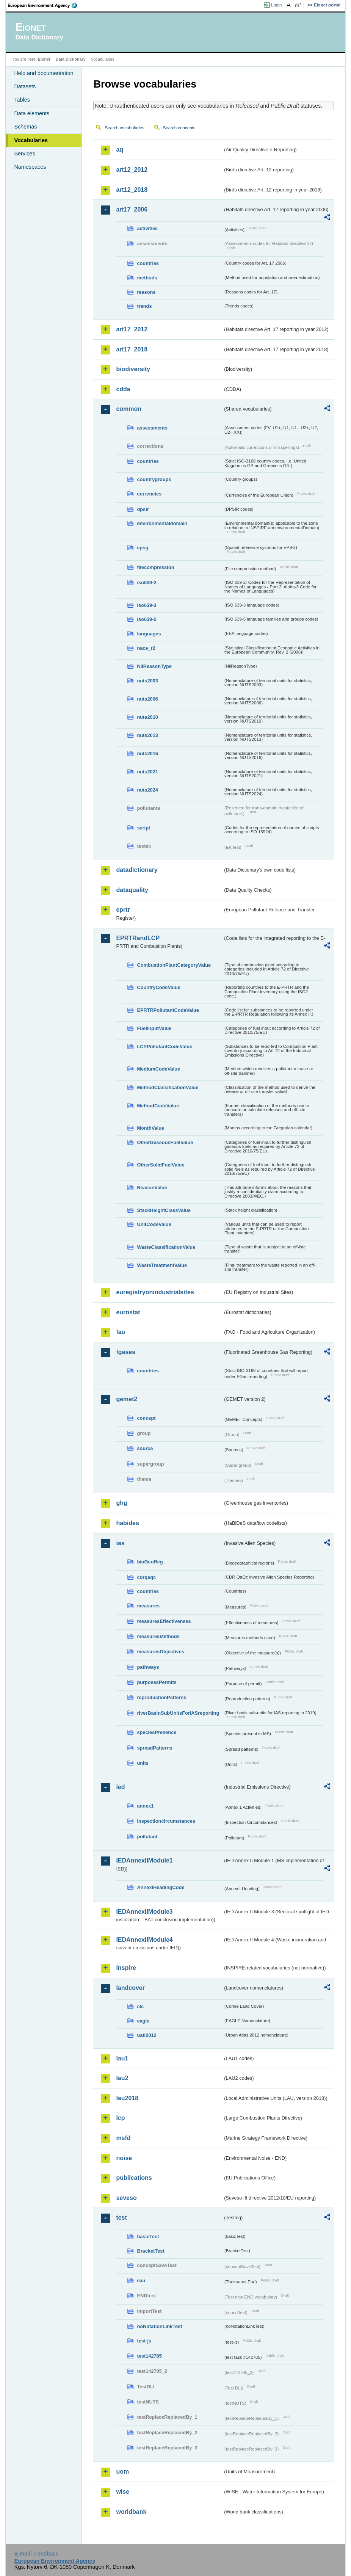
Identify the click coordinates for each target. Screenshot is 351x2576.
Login (276, 5)
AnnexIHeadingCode (160, 1887)
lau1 (122, 2058)
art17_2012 (131, 329)
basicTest (148, 2236)
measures (148, 1606)
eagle (143, 2021)
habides (127, 1523)
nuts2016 (147, 753)
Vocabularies (31, 140)
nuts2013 (147, 735)
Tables (22, 100)
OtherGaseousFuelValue (165, 1142)
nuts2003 (147, 681)
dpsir (143, 509)
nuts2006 (147, 699)
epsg (142, 547)
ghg (121, 1503)
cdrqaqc (146, 1577)
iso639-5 (146, 619)
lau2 (122, 2078)
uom (122, 2471)
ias (120, 1543)
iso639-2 (146, 582)
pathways (148, 1667)
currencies (149, 494)
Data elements (31, 113)
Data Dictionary (71, 59)
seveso (126, 2198)
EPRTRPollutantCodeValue (168, 1010)
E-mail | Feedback (36, 2554)
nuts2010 (147, 717)
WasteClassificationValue (166, 1247)
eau (141, 2280)
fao (120, 1332)
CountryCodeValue (158, 987)
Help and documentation (43, 73)
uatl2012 (146, 2035)
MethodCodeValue (158, 1105)
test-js (144, 2341)
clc (140, 2006)
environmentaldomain (162, 523)
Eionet (44, 59)
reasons (146, 292)
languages (149, 634)
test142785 (149, 2356)
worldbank (131, 2512)
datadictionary (136, 870)
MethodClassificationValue (167, 1087)
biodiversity (133, 369)
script (143, 828)
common (128, 409)
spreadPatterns (154, 1748)
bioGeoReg (150, 1562)
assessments (152, 428)
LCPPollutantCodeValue (164, 1046)
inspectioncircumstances (166, 1821)
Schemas (25, 127)
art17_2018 (131, 349)
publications (134, 2178)
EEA (45, 5)
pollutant (147, 1836)
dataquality (132, 890)
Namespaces (30, 167)
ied (120, 1787)
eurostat (128, 1312)
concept (146, 1418)
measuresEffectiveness (164, 1621)
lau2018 (127, 2098)
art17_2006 (131, 209)
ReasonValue (152, 1187)
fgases (125, 1352)
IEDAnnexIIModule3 (144, 1911)
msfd (123, 2138)
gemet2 (126, 1399)
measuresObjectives (160, 1651)
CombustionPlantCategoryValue (174, 965)
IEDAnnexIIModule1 (144, 1860)
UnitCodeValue (154, 1224)
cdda (123, 389)
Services (24, 154)
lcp (120, 2118)
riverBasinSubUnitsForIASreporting (178, 1713)
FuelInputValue (154, 1028)
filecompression (155, 567)
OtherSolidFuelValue (160, 1165)
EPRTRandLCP (138, 938)
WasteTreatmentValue (162, 1265)
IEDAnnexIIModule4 (144, 1939)
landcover (130, 1988)
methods (147, 278)
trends (144, 306)
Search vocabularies (124, 127)
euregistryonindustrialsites (155, 1292)
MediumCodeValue (158, 1069)
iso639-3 (146, 605)
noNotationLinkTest (159, 2326)
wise (122, 2491)
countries (148, 263)
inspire (126, 1968)
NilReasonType (154, 666)
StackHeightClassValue (164, 1210)
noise (124, 2158)
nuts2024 (147, 790)
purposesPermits (157, 1682)
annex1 (145, 1806)
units (143, 1763)
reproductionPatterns (161, 1697)
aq (119, 149)
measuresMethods (158, 1636)
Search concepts (179, 127)
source (145, 1448)
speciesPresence (156, 1732)
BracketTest (150, 2251)
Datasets (25, 86)
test (121, 2217)
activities (147, 228)
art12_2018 (131, 190)
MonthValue (150, 1128)
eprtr (123, 909)
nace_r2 (146, 648)
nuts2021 (147, 772)
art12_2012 (131, 169)
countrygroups (154, 479)
